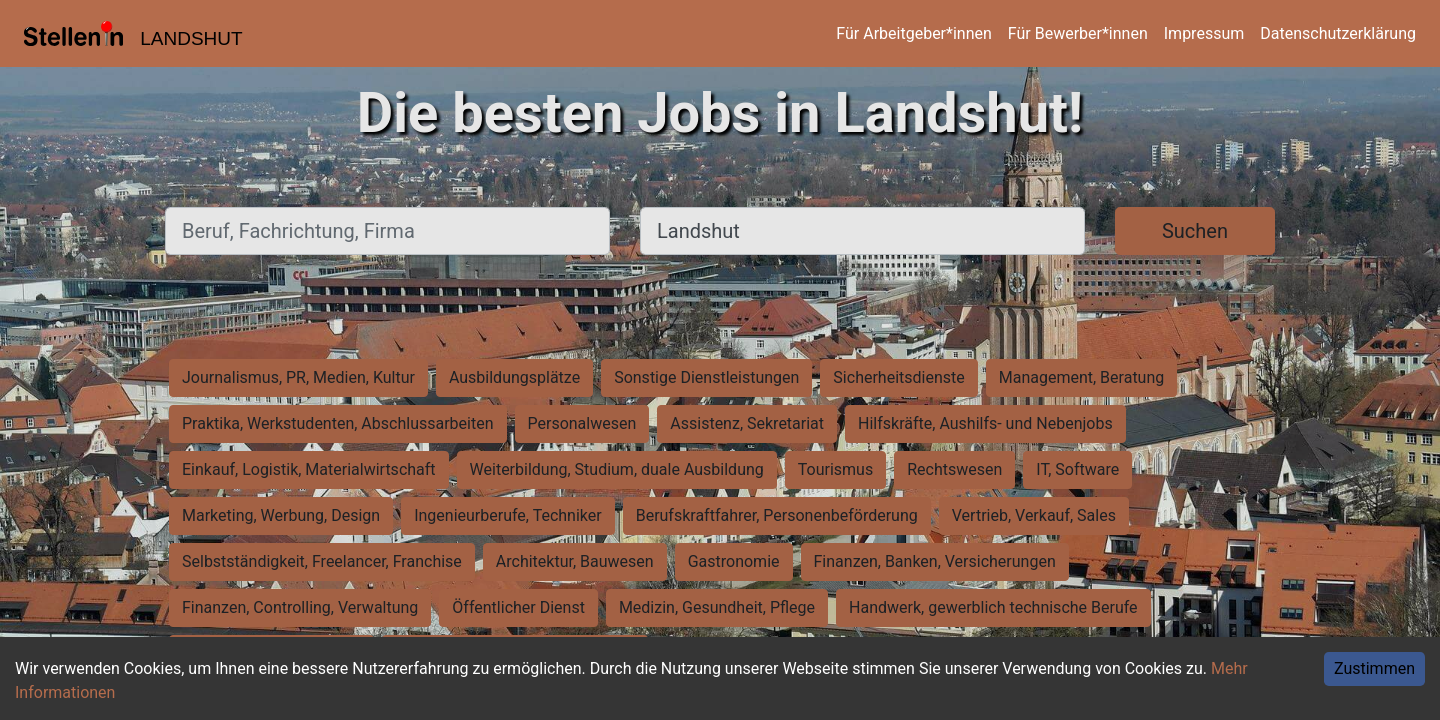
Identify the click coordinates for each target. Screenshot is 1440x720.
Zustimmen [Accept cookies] (1374, 668)
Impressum (1204, 33)
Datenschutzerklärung (1338, 33)
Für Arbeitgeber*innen (913, 33)
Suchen (1195, 231)
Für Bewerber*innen (1078, 33)
